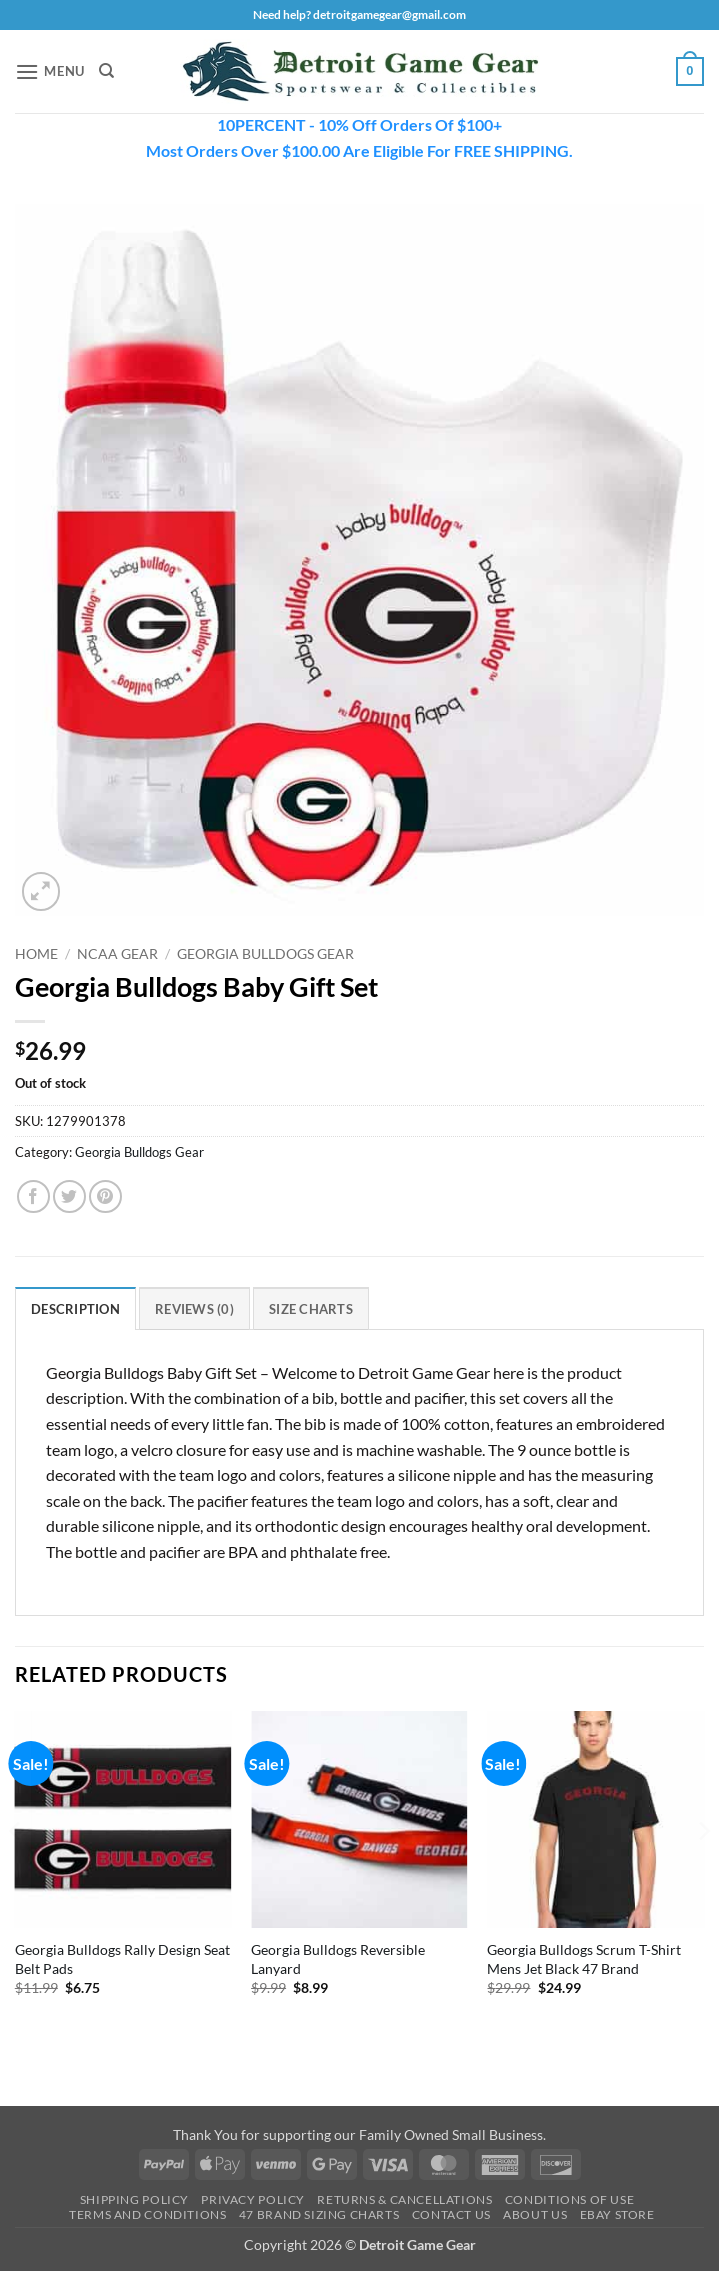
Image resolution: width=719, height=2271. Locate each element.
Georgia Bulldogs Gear (265, 954)
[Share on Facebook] (33, 1196)
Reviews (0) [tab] (194, 1309)
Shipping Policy (134, 2199)
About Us (535, 2214)
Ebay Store (617, 2214)
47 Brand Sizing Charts (319, 2214)
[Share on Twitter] (69, 1196)
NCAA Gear (117, 954)
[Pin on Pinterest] (105, 1196)
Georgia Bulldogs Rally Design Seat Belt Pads (122, 1959)
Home (36, 954)
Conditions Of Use (569, 2199)
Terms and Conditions (147, 2214)
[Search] (106, 71)
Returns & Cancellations (404, 2199)
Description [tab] (75, 1309)
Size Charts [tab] (311, 1309)
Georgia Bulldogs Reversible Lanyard (338, 1959)
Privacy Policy (253, 2199)
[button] (50, 71)
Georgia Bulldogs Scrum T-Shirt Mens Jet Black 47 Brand (584, 1959)
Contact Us (451, 2214)
